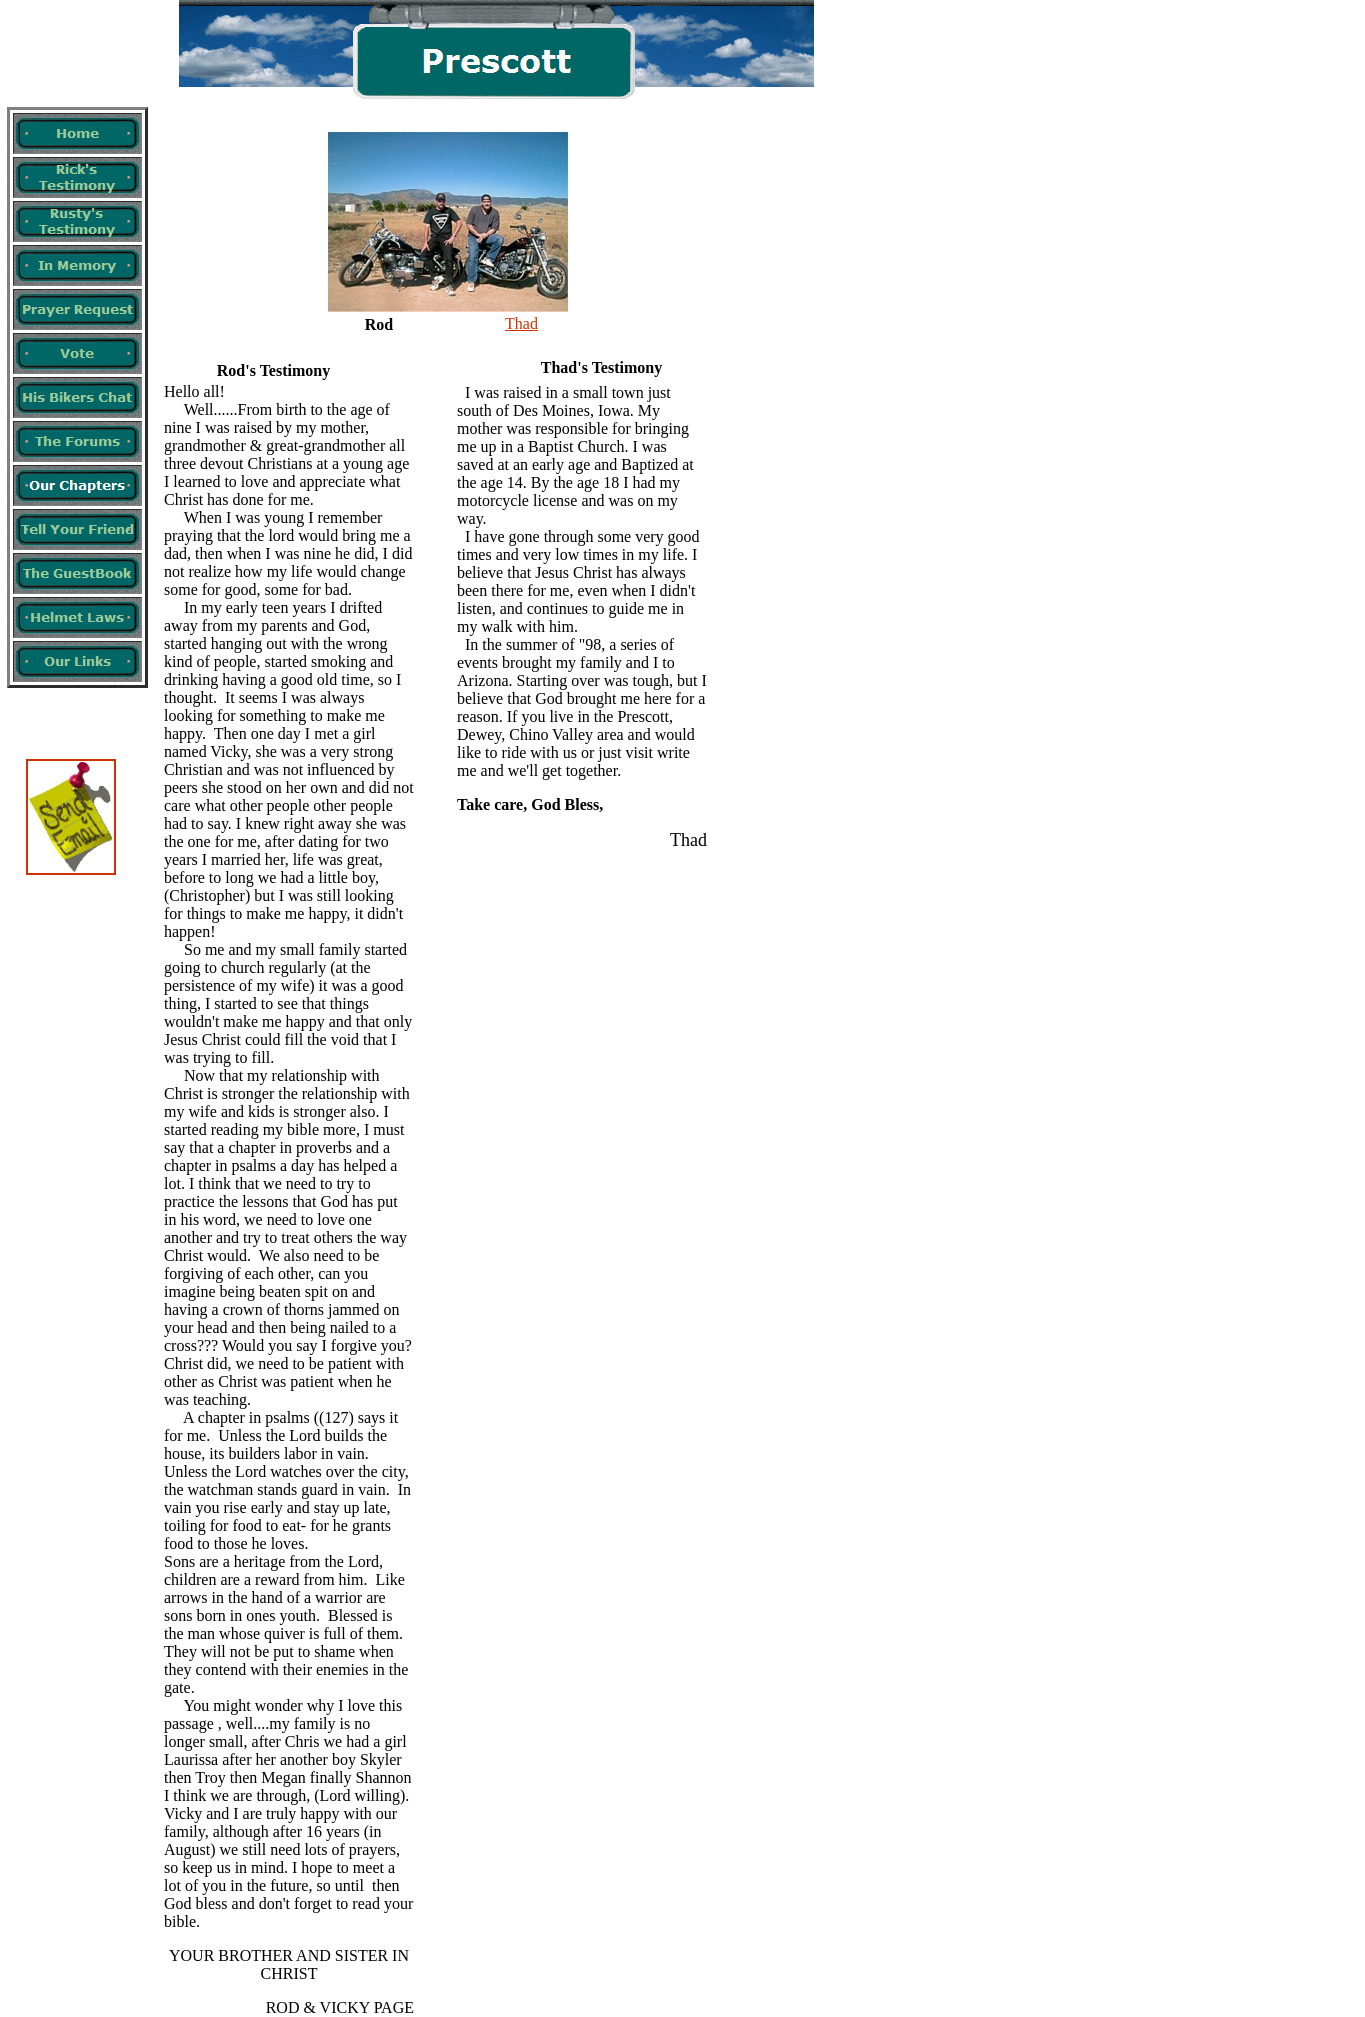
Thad (521, 323)
